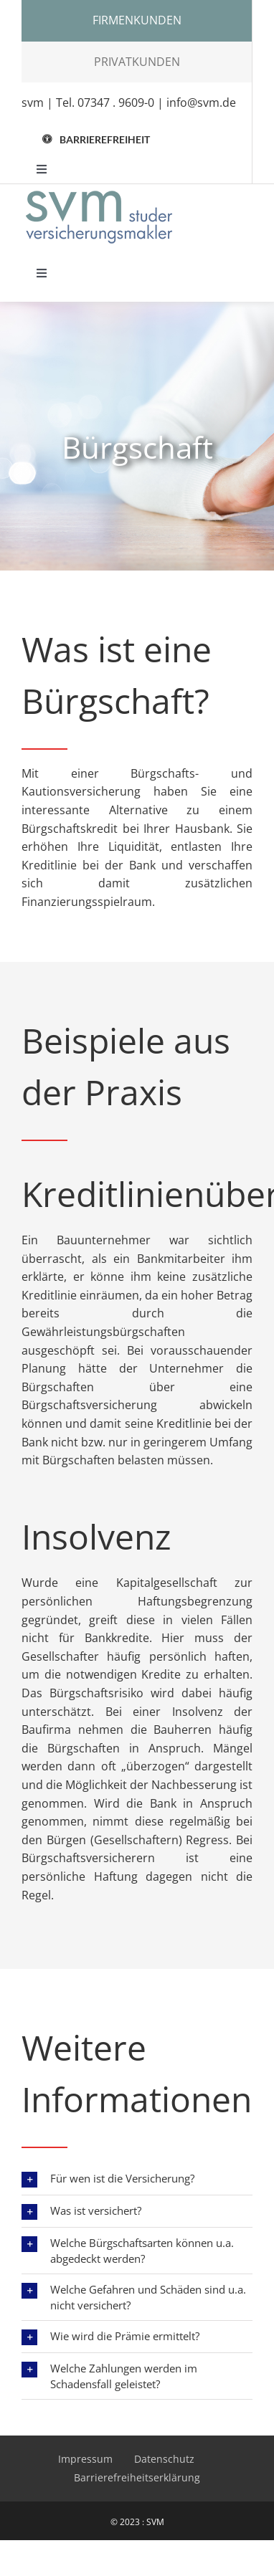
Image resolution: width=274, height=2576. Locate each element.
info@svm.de (201, 102)
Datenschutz (164, 2459)
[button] (96, 139)
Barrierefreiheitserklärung (137, 2477)
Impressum (85, 2459)
